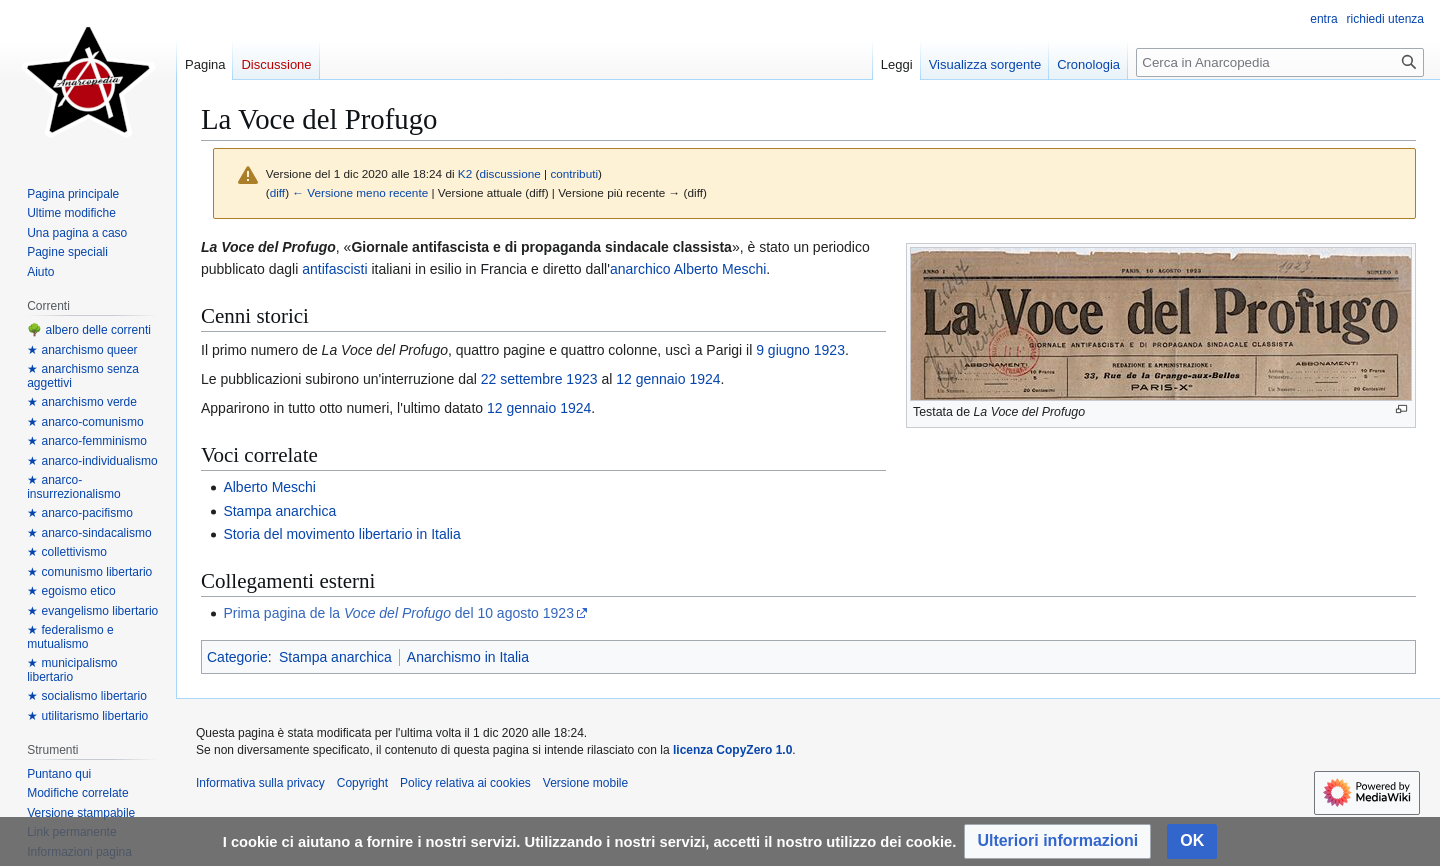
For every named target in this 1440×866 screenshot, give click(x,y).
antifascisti (334, 269)
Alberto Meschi (720, 269)
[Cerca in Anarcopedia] (1280, 62)
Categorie (237, 657)
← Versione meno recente (360, 192)
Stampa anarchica (279, 511)
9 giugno (783, 350)
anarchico (640, 269)
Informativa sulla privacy (260, 783)
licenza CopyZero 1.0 (732, 750)
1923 (829, 350)
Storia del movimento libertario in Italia (341, 534)
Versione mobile (585, 783)
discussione (509, 173)
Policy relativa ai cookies (465, 783)
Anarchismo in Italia (468, 657)
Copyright (362, 783)
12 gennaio (650, 379)
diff (277, 192)
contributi (574, 173)
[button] (1057, 841)
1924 (704, 379)
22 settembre (522, 379)
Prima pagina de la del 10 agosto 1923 (398, 613)
